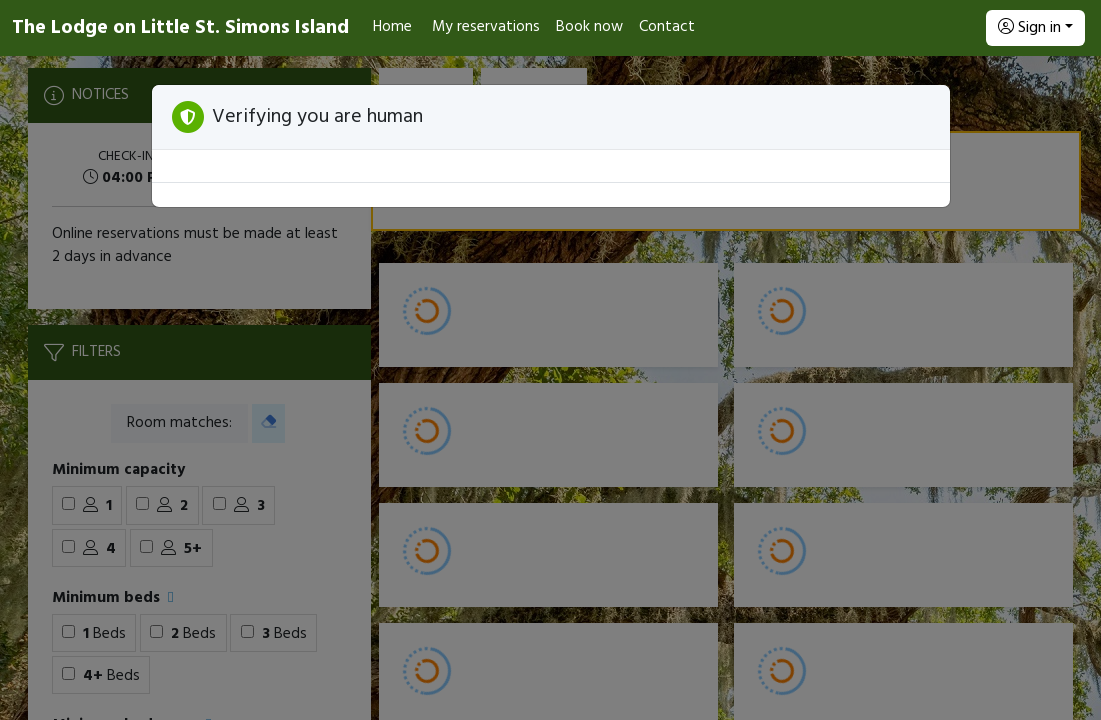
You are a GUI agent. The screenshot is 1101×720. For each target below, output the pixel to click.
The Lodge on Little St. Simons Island (180, 28)
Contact (667, 27)
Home (392, 27)
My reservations (486, 27)
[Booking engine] (550, 388)
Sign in (1029, 28)
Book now (589, 27)
